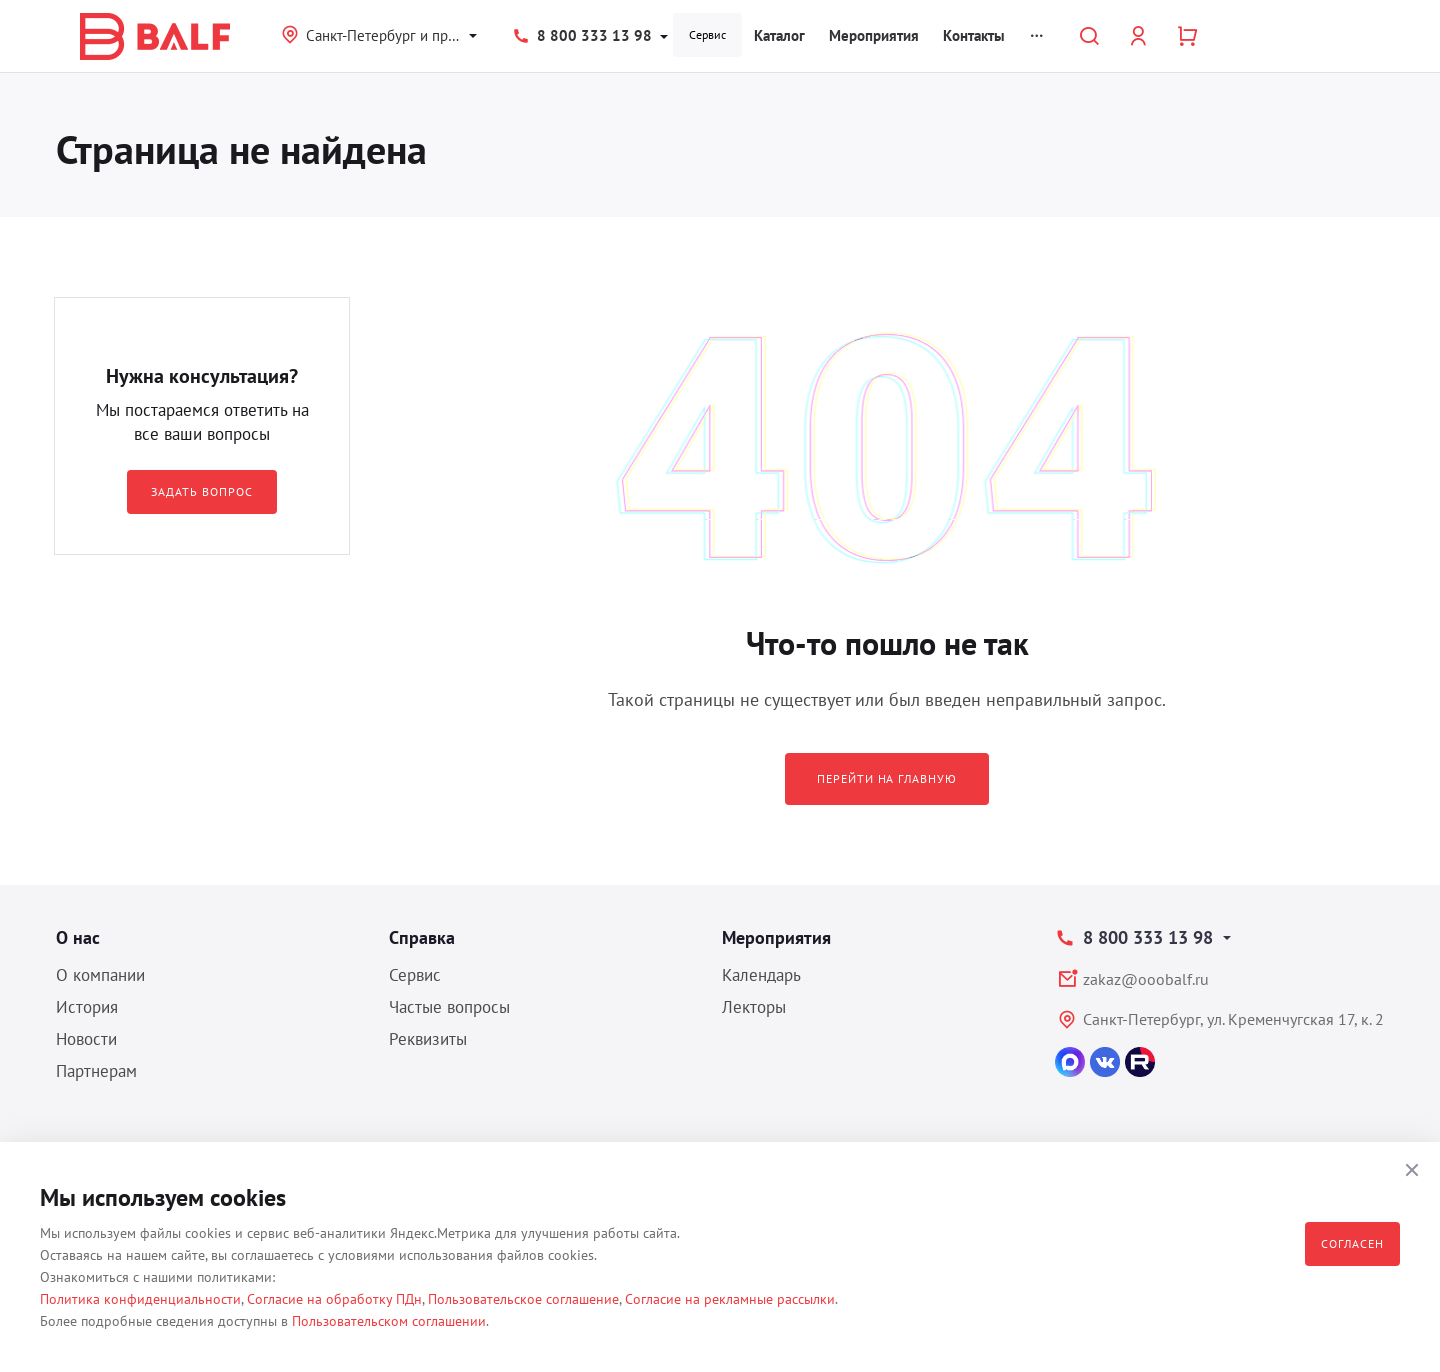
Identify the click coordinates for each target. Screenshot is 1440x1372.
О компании (100, 975)
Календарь (761, 975)
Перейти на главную (887, 778)
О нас (78, 937)
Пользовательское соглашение (523, 1299)
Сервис (707, 34)
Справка (422, 937)
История (87, 1007)
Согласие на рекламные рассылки (730, 1299)
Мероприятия (874, 35)
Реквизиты (428, 1039)
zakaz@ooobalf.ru (1146, 979)
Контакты (974, 35)
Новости (86, 1039)
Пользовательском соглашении (389, 1321)
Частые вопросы (449, 1007)
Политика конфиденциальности (140, 1299)
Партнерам (96, 1071)
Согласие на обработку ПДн (334, 1299)
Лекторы (754, 1007)
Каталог (779, 35)
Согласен (1352, 1243)
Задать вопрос (201, 491)
